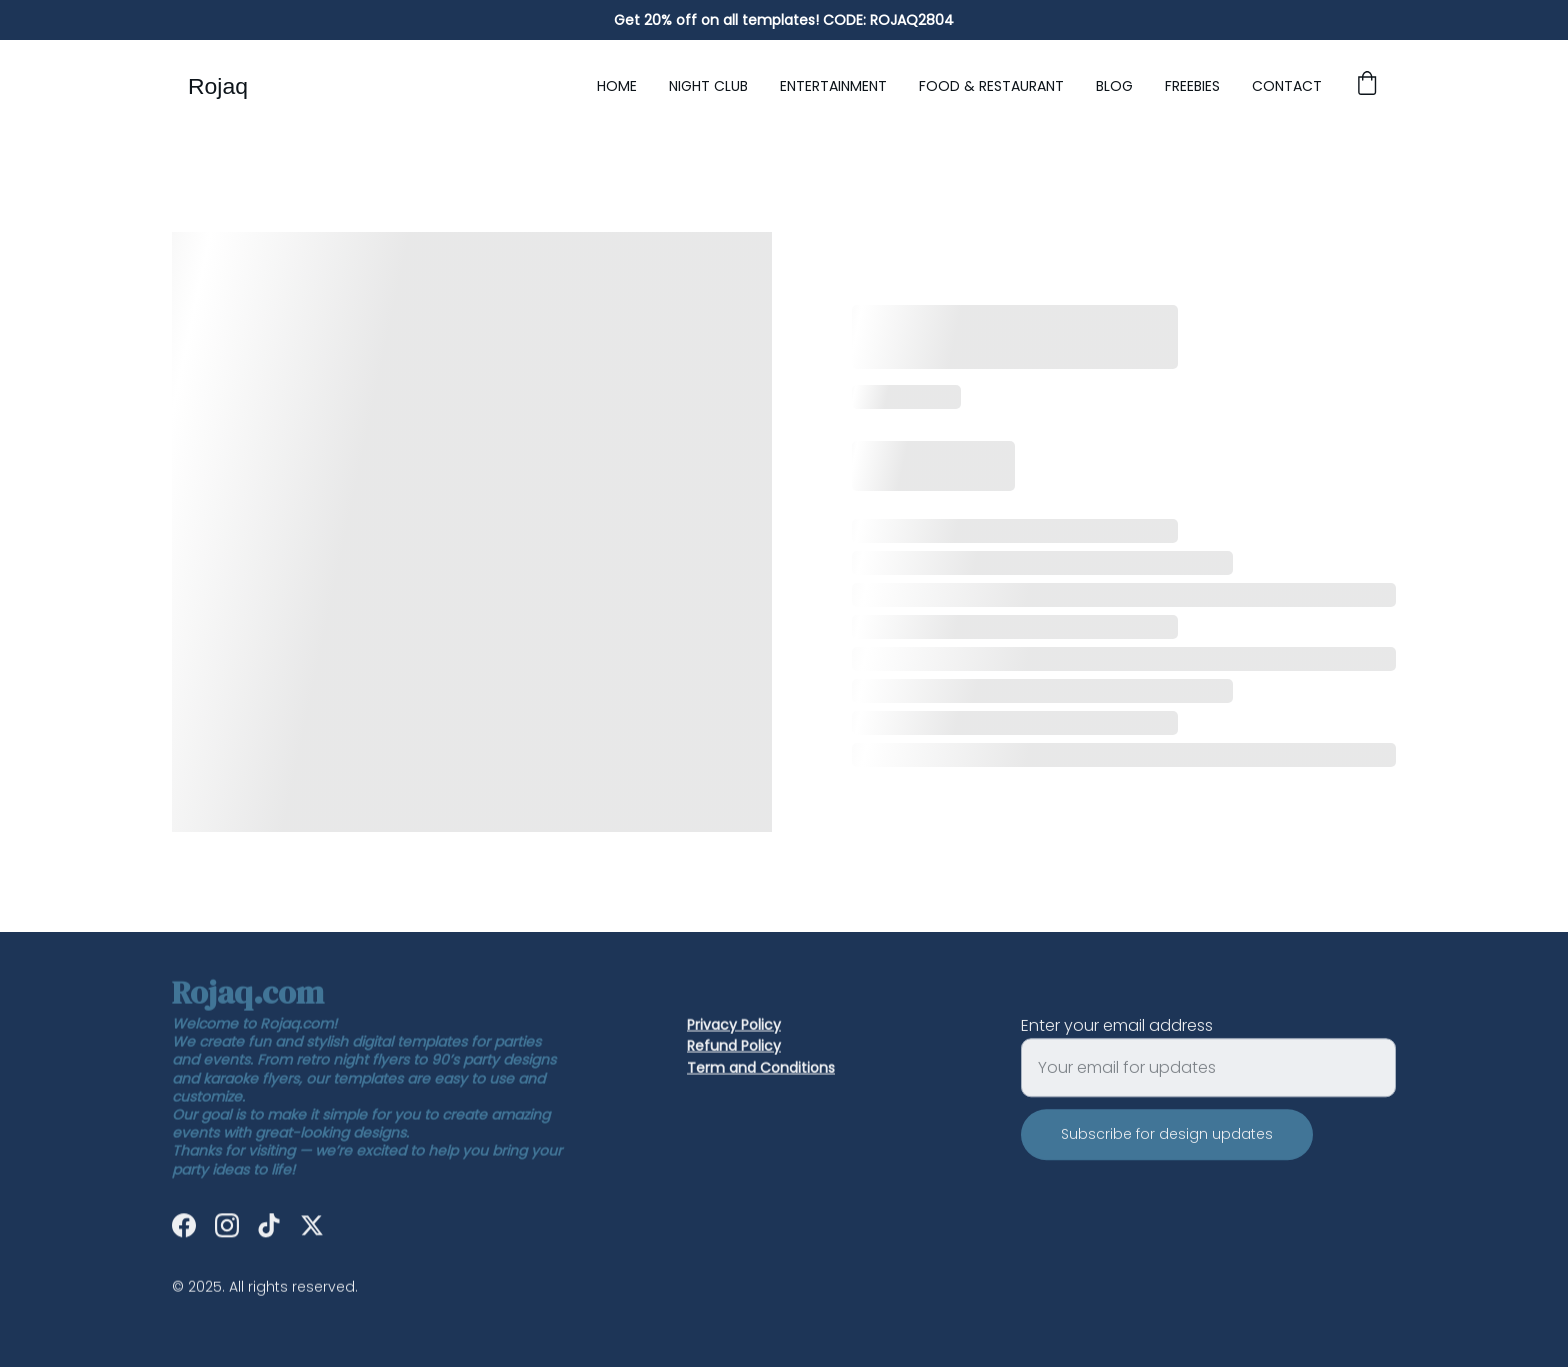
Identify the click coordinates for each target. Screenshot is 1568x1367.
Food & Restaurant (991, 86)
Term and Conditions (761, 1069)
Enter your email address (1117, 1040)
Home (617, 86)
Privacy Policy (734, 1026)
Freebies (1192, 86)
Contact (1287, 86)
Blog (1114, 86)
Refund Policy (734, 1047)
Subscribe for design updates (1167, 1149)
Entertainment (833, 86)
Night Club (708, 86)
